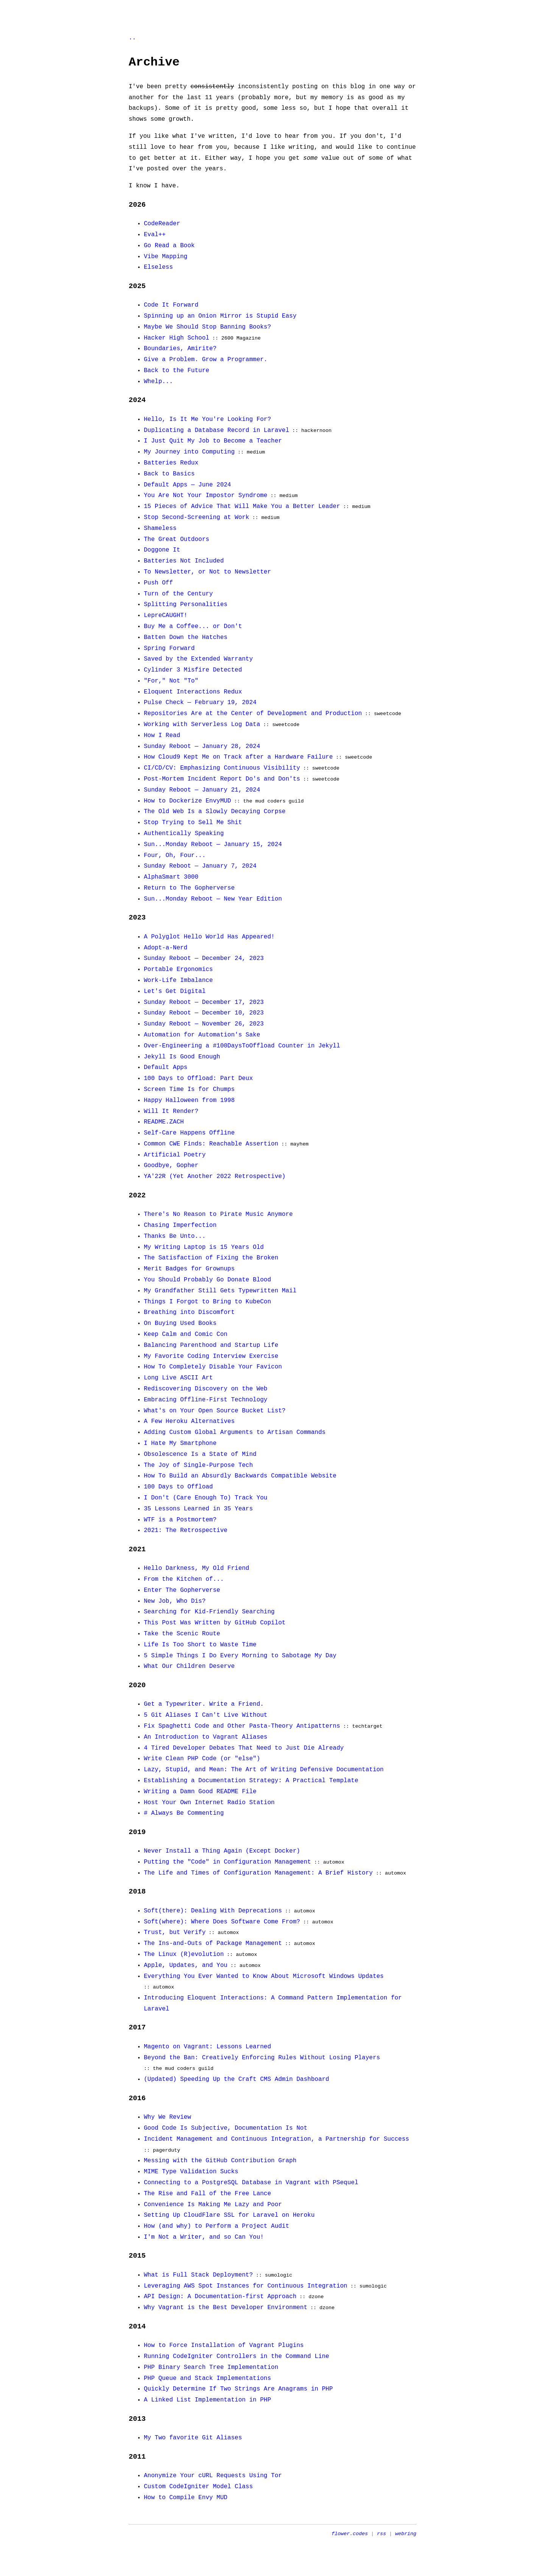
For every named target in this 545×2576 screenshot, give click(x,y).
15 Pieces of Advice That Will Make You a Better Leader (242, 506)
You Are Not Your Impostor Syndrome (205, 495)
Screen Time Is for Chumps (189, 1089)
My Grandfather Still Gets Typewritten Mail (220, 1291)
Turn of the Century (178, 594)
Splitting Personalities (185, 604)
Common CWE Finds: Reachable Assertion (211, 1144)
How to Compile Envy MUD (185, 2497)
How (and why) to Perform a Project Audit (216, 2226)
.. (132, 38)
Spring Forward (169, 648)
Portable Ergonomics (178, 969)
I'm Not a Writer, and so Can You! (204, 2237)
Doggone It (162, 550)
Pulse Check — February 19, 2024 (200, 702)
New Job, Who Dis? (175, 1601)
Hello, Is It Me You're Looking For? (207, 419)
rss (381, 2533)
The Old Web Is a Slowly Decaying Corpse (214, 811)
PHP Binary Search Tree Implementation (211, 2367)
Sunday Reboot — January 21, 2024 (202, 790)
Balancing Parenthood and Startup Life (211, 1345)
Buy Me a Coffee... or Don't (193, 626)
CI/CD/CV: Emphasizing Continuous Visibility (222, 768)
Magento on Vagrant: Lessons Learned (207, 2047)
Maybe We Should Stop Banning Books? (207, 327)
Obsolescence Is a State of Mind (200, 1454)
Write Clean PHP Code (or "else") (202, 1759)
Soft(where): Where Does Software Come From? (222, 1922)
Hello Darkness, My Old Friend (196, 1568)
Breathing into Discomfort (189, 1312)
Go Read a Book (169, 246)
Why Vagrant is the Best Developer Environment (225, 2307)
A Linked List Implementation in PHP (207, 2400)
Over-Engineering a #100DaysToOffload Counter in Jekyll (242, 1046)
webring (405, 2533)
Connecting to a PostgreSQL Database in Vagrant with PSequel (251, 2183)
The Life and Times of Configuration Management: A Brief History (258, 1873)
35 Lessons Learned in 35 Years (198, 1509)
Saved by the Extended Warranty (198, 659)
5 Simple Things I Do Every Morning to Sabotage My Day (240, 1656)
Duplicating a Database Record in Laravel (216, 430)
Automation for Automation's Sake (202, 1035)
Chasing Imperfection (180, 1225)
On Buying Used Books (180, 1323)
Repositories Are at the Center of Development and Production (253, 713)
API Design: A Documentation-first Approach (220, 2296)
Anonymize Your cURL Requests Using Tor (213, 2476)
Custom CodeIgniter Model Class (198, 2486)
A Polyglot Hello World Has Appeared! (209, 937)
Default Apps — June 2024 (187, 485)
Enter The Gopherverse (182, 1590)
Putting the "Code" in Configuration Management (227, 1862)
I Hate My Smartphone (180, 1443)
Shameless (160, 528)
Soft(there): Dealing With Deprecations (213, 1911)
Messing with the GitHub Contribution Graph (220, 2161)
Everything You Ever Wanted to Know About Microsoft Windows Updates (264, 1976)
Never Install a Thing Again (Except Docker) (222, 1851)
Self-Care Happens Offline (189, 1133)
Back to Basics (169, 474)
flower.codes (350, 2533)
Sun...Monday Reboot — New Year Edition (213, 899)
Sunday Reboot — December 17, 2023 (204, 1002)
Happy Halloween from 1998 (189, 1100)
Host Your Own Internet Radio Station (209, 1802)
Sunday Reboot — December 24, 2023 (204, 958)
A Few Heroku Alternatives (189, 1421)
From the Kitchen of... (184, 1579)
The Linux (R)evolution (184, 1954)
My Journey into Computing (189, 452)
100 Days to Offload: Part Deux (198, 1078)
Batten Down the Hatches (185, 637)
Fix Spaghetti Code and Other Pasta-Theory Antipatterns (242, 1726)
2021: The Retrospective (185, 1530)
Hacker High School (176, 338)
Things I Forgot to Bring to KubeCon (207, 1302)
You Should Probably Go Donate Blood (207, 1280)
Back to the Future (176, 370)
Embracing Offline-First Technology (205, 1400)
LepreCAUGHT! (165, 615)
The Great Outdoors (176, 539)
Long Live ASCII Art (178, 1378)
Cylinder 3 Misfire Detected (193, 670)
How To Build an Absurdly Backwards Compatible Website (240, 1476)
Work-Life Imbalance (178, 980)
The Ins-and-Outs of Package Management (213, 1943)
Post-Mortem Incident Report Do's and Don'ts (222, 779)
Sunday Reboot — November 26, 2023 (204, 1024)
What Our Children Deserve (189, 1666)
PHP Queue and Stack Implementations (207, 2378)
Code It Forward (171, 305)
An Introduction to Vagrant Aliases (205, 1737)
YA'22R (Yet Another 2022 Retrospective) (214, 1176)
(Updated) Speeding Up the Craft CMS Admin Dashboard (236, 2079)
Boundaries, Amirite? (180, 348)
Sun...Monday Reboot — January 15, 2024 (213, 844)
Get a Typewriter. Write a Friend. (204, 1704)
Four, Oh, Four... (175, 855)
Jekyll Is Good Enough (182, 1057)
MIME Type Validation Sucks (191, 2172)
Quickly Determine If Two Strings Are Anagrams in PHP (238, 2389)
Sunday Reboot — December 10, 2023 (204, 1013)
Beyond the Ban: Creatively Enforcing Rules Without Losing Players (262, 2058)
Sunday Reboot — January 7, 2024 (200, 866)
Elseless (158, 267)
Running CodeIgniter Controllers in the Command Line (236, 2356)
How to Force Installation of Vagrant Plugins (224, 2345)
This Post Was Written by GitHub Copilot (214, 1623)
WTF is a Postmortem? (180, 1520)
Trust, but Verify (175, 1932)
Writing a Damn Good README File (200, 1791)
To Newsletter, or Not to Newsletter (207, 572)
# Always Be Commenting (184, 1813)
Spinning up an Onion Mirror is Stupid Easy (220, 316)
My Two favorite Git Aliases (193, 2438)
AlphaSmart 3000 (171, 877)
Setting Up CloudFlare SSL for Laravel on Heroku (229, 2215)
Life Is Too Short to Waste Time (200, 1645)
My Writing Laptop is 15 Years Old (204, 1247)
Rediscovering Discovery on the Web (205, 1389)
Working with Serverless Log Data (202, 724)
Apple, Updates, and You (185, 1965)
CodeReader (162, 224)
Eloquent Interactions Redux (193, 692)
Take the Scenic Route (182, 1634)
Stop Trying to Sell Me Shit (193, 822)
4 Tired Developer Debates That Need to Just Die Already (244, 1748)
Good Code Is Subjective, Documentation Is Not (225, 2128)
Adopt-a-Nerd (165, 948)
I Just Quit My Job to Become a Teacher (213, 441)
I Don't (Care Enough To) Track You (205, 1498)
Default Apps (165, 1067)
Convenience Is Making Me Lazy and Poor (213, 2204)
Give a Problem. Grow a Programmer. (205, 359)
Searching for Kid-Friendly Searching (209, 1612)
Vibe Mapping (165, 256)
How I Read (162, 735)
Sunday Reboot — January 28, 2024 (202, 746)
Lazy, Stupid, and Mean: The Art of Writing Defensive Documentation (264, 1770)
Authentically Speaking (184, 833)
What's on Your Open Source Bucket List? (214, 1411)
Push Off (158, 583)
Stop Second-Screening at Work (196, 517)
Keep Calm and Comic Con (185, 1334)
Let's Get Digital (175, 991)
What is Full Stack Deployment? (198, 2275)
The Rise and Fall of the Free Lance (207, 2194)
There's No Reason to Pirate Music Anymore (218, 1214)
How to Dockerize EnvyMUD (187, 801)
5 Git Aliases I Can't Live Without (205, 1715)
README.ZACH (164, 1122)
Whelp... (158, 381)
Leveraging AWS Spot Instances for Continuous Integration (245, 2286)
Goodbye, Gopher (171, 1165)
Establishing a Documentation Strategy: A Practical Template (251, 1781)
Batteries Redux (171, 463)
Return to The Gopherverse (189, 888)
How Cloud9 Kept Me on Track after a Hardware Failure (238, 757)
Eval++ (155, 235)
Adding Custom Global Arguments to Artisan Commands (234, 1432)
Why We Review (167, 2117)
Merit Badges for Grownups (189, 1269)
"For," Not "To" (171, 681)
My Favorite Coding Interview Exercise (211, 1356)
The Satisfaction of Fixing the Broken (211, 1258)
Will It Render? (171, 1111)
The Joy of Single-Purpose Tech (198, 1465)
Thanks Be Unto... (175, 1236)
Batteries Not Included (184, 561)
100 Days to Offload (178, 1487)
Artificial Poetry (175, 1155)
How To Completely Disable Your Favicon (213, 1367)
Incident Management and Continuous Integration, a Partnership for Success (276, 2139)
